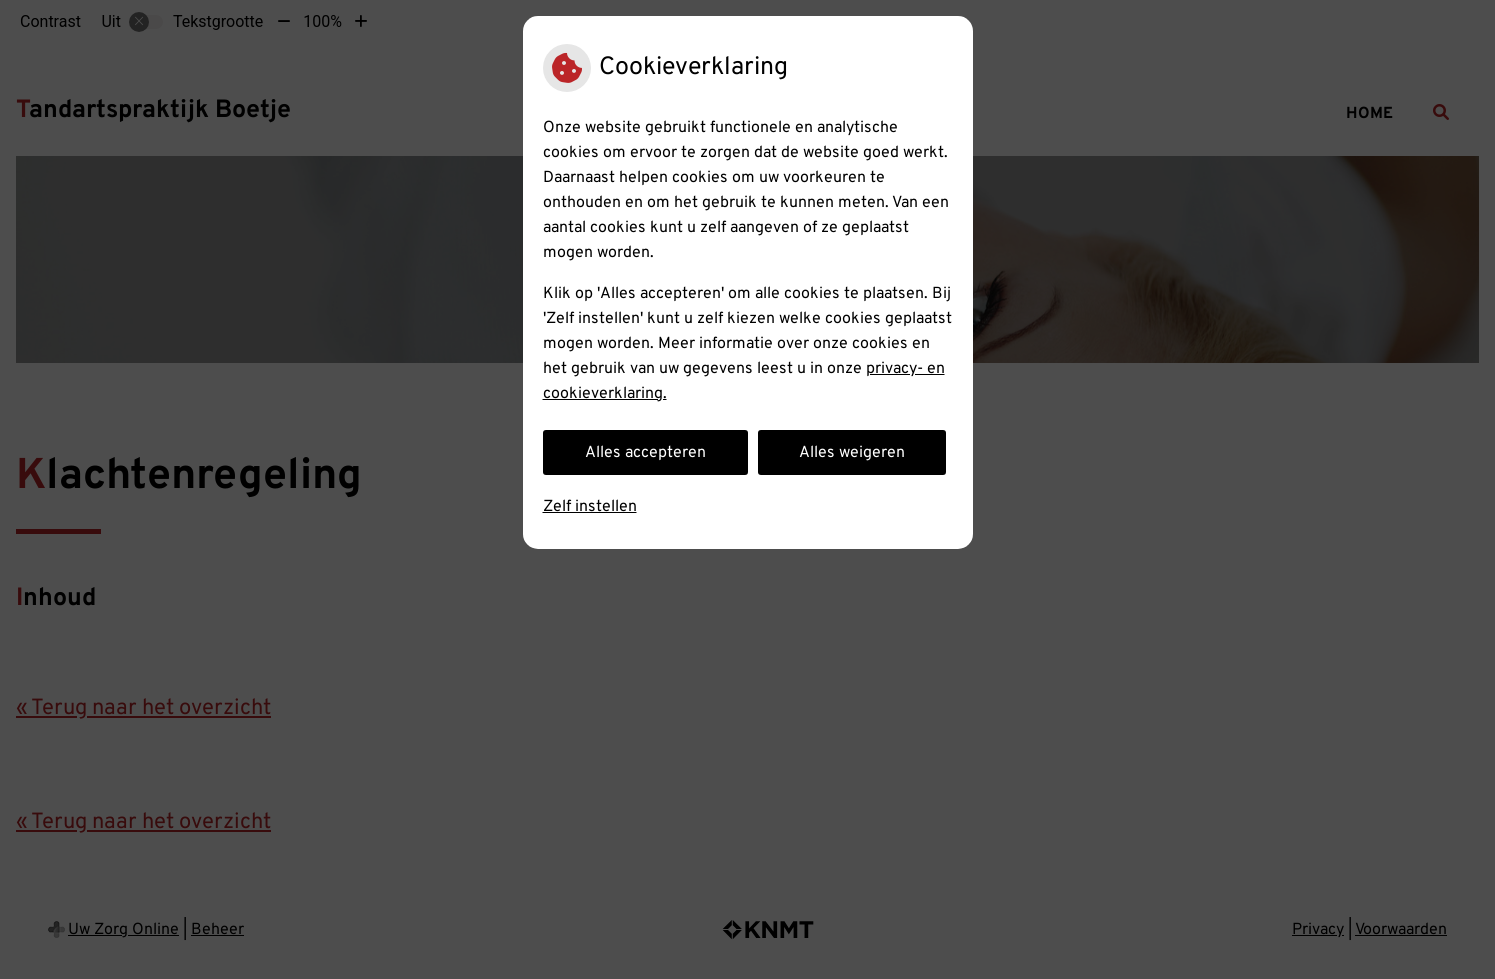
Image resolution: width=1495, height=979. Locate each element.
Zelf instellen (590, 507)
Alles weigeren (852, 453)
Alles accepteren (645, 453)
